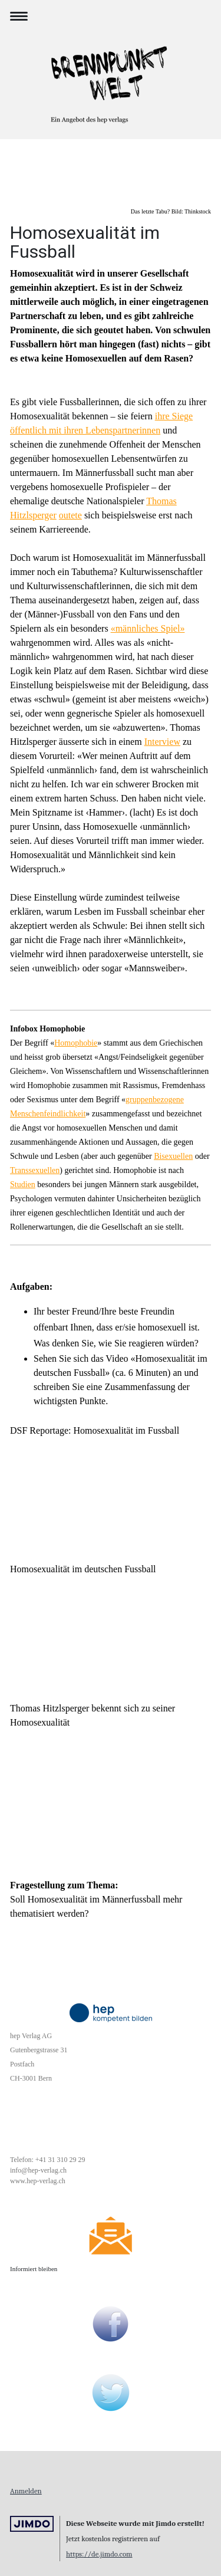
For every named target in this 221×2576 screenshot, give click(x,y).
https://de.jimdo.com (99, 2553)
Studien (22, 1184)
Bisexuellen (173, 1156)
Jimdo (32, 2524)
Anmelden (26, 2490)
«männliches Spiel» (148, 628)
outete (70, 515)
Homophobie (75, 1043)
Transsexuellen (35, 1170)
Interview (162, 742)
